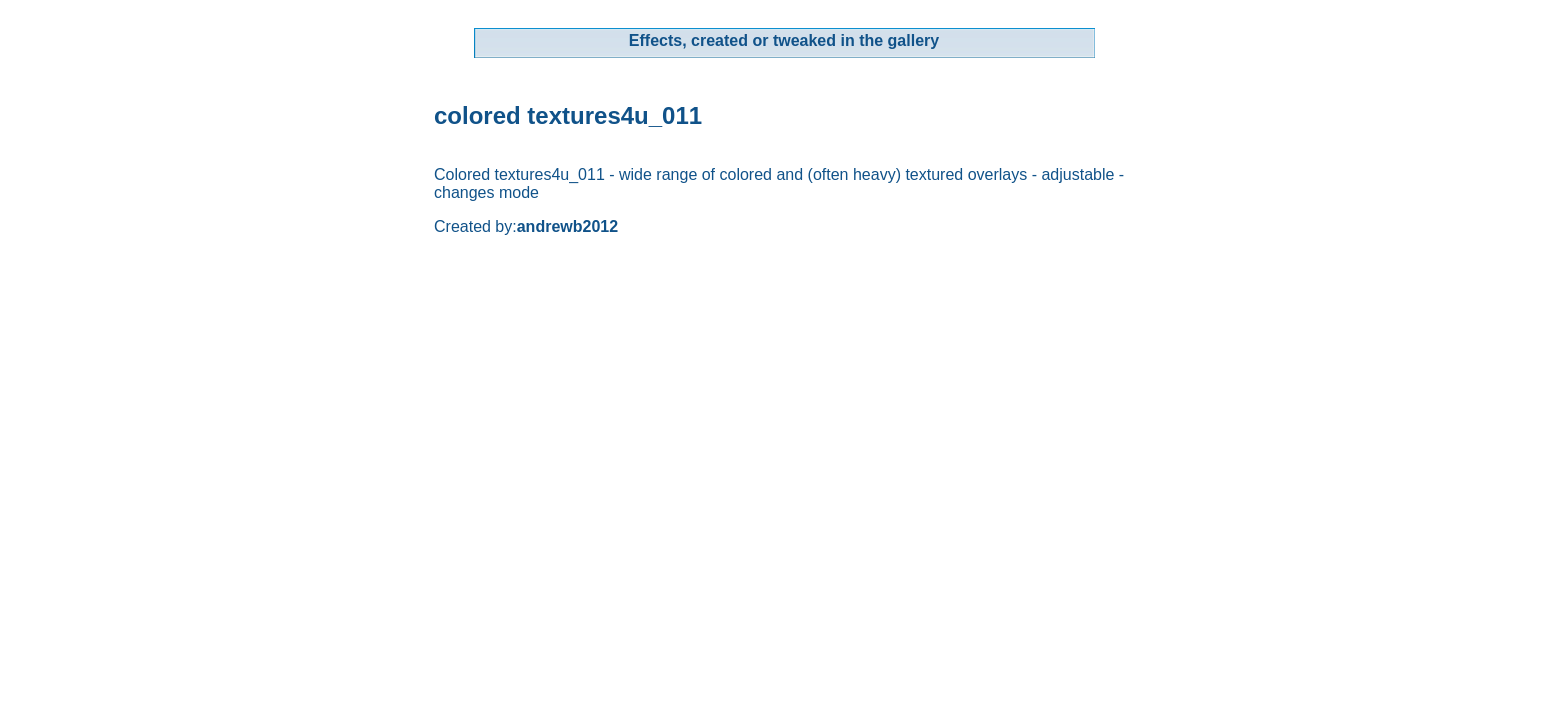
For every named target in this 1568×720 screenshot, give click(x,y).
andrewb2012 (567, 226)
